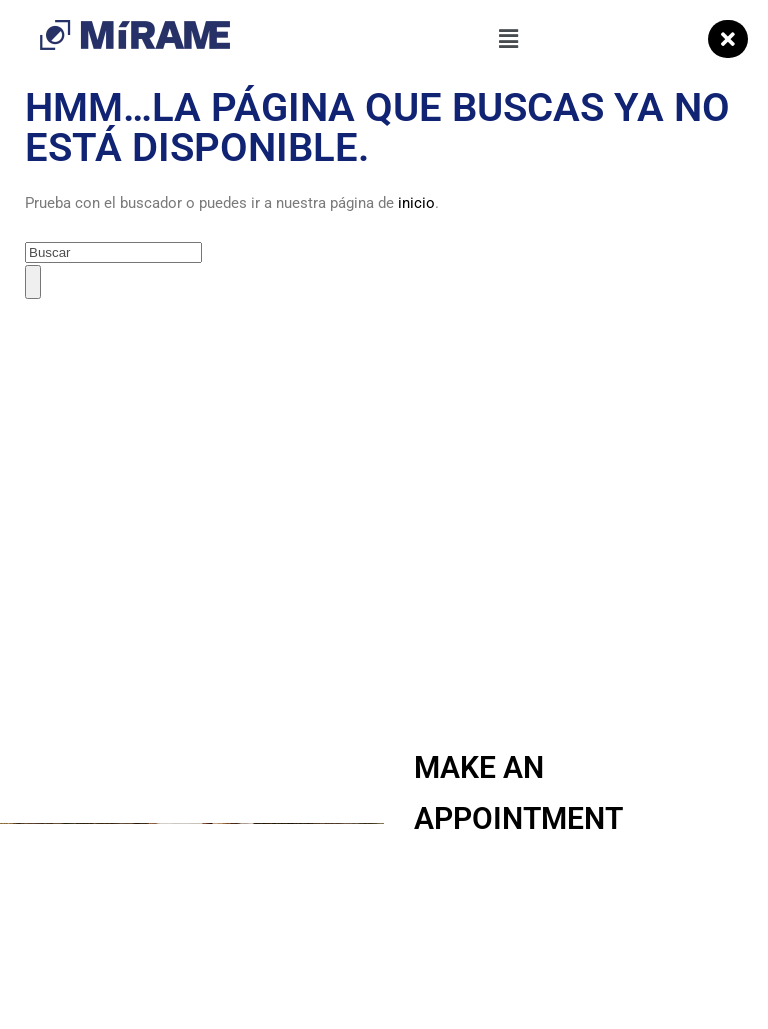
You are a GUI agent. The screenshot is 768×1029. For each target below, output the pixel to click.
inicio (416, 203)
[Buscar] (33, 281)
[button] (508, 39)
